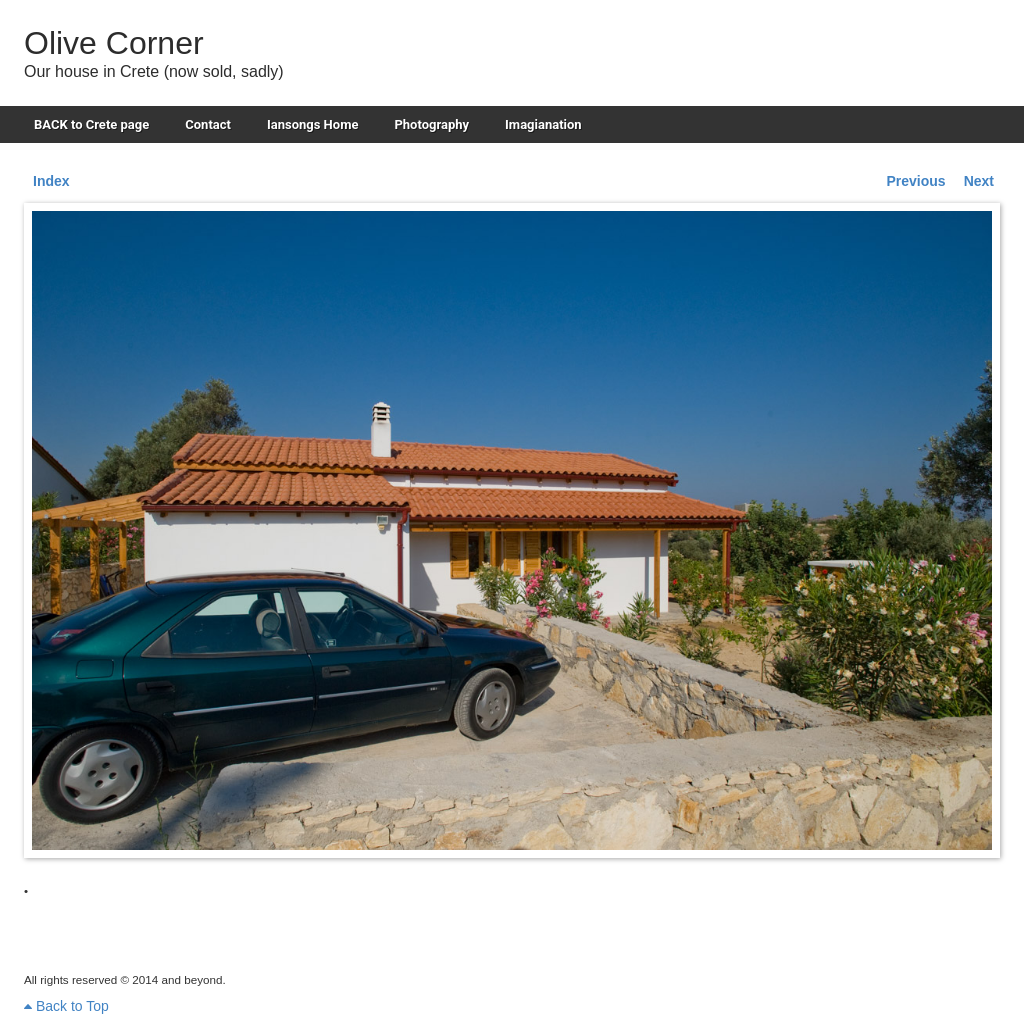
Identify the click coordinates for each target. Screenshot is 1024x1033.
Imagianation (543, 124)
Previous (916, 181)
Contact (208, 124)
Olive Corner (114, 43)
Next (979, 181)
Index (51, 181)
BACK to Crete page (91, 124)
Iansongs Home (312, 124)
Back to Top (66, 1006)
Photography (431, 124)
